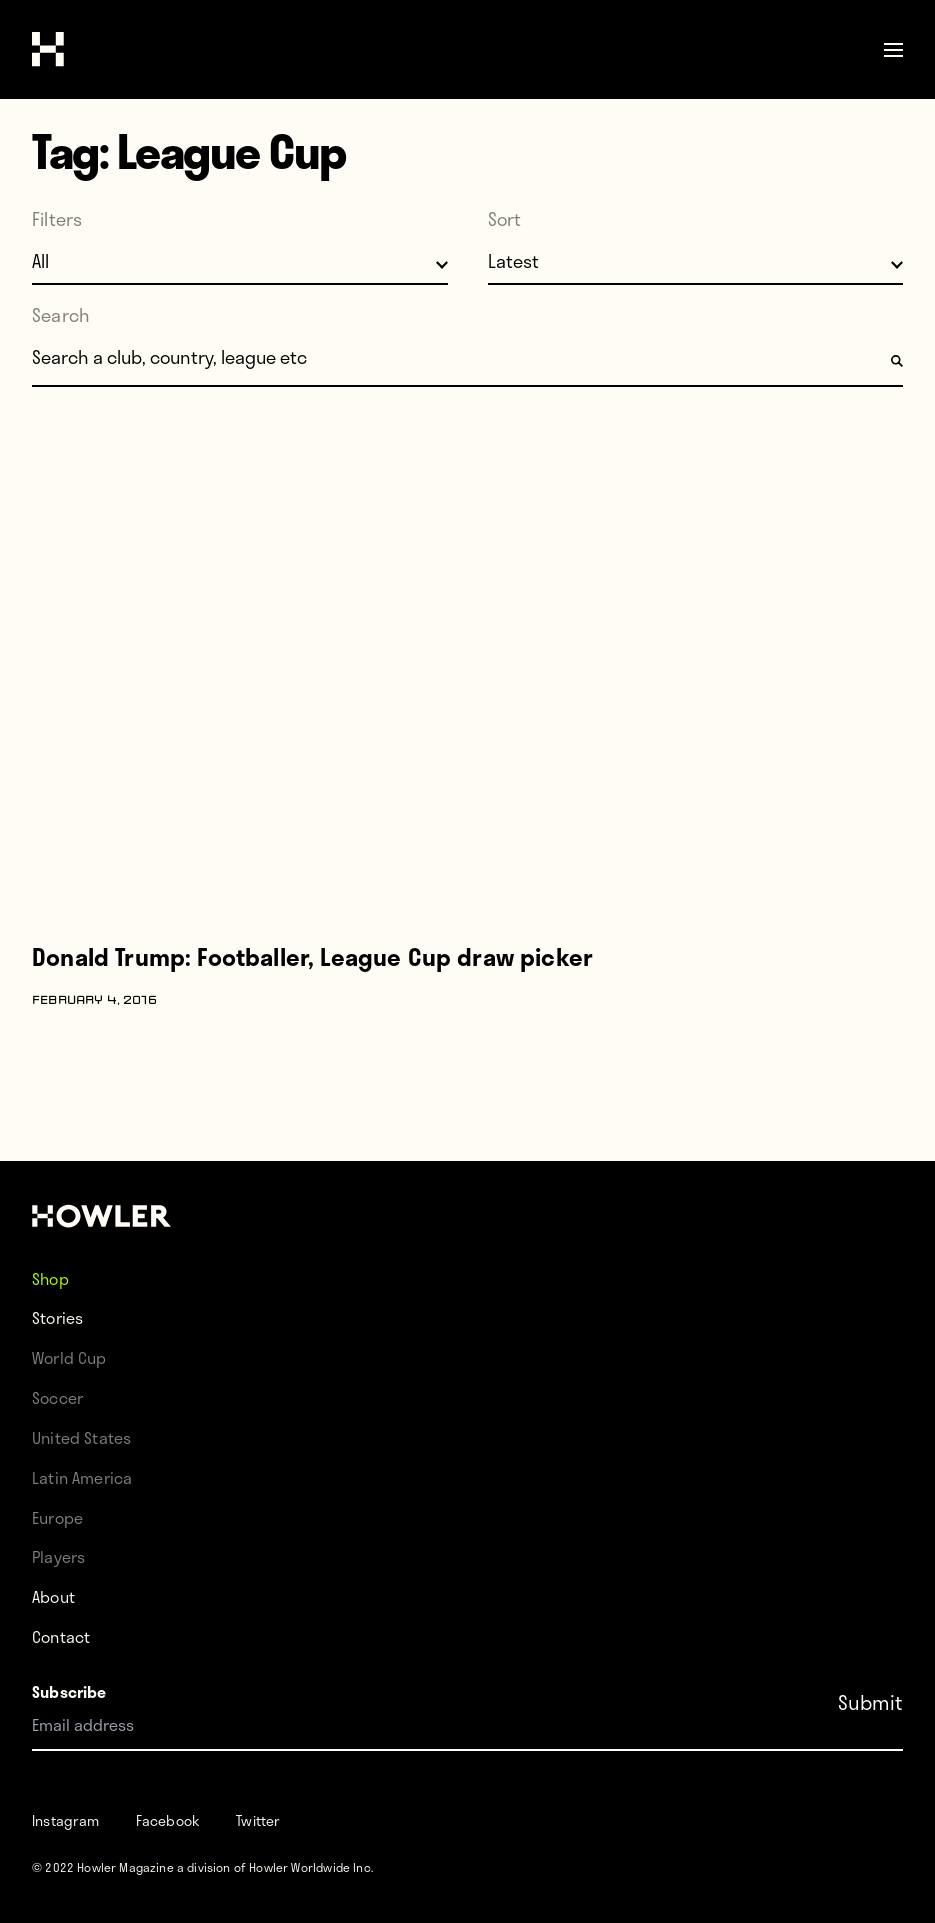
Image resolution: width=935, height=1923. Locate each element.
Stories (57, 1317)
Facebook (168, 1820)
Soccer (57, 1397)
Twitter (258, 1820)
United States (81, 1437)
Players (58, 1556)
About (53, 1596)
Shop (50, 1277)
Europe (57, 1517)
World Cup (69, 1357)
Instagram (66, 1820)
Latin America (82, 1477)
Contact (61, 1636)
